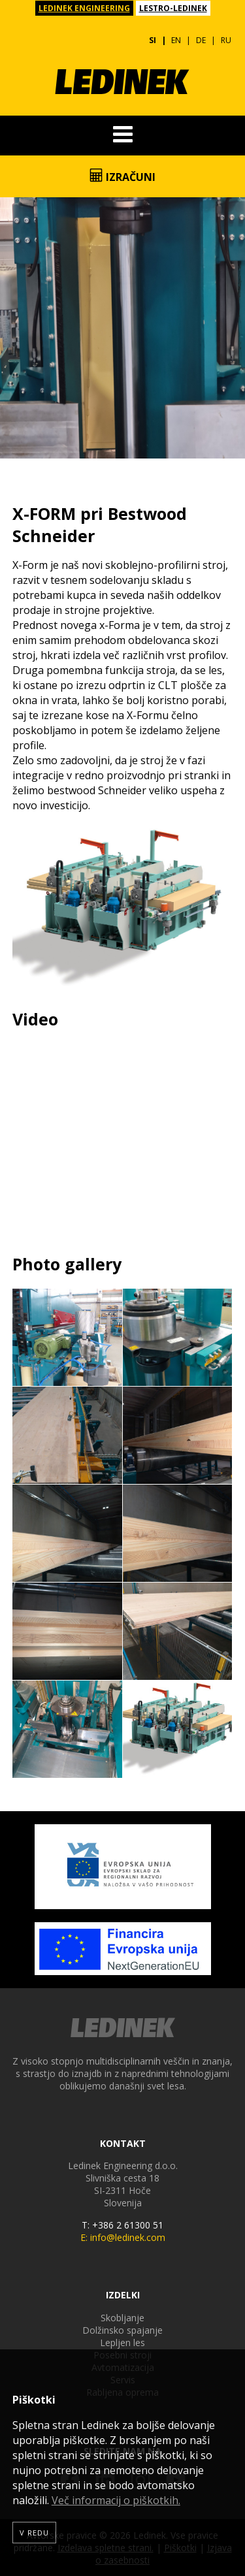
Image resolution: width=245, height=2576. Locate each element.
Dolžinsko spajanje (122, 2330)
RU (226, 40)
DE (201, 40)
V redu (34, 2532)
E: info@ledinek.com (122, 2237)
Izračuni (122, 176)
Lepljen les (122, 2342)
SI (152, 40)
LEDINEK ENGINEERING (84, 8)
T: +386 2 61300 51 (122, 2225)
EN (176, 40)
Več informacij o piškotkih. (116, 2500)
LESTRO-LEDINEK (173, 8)
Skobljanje (122, 2317)
